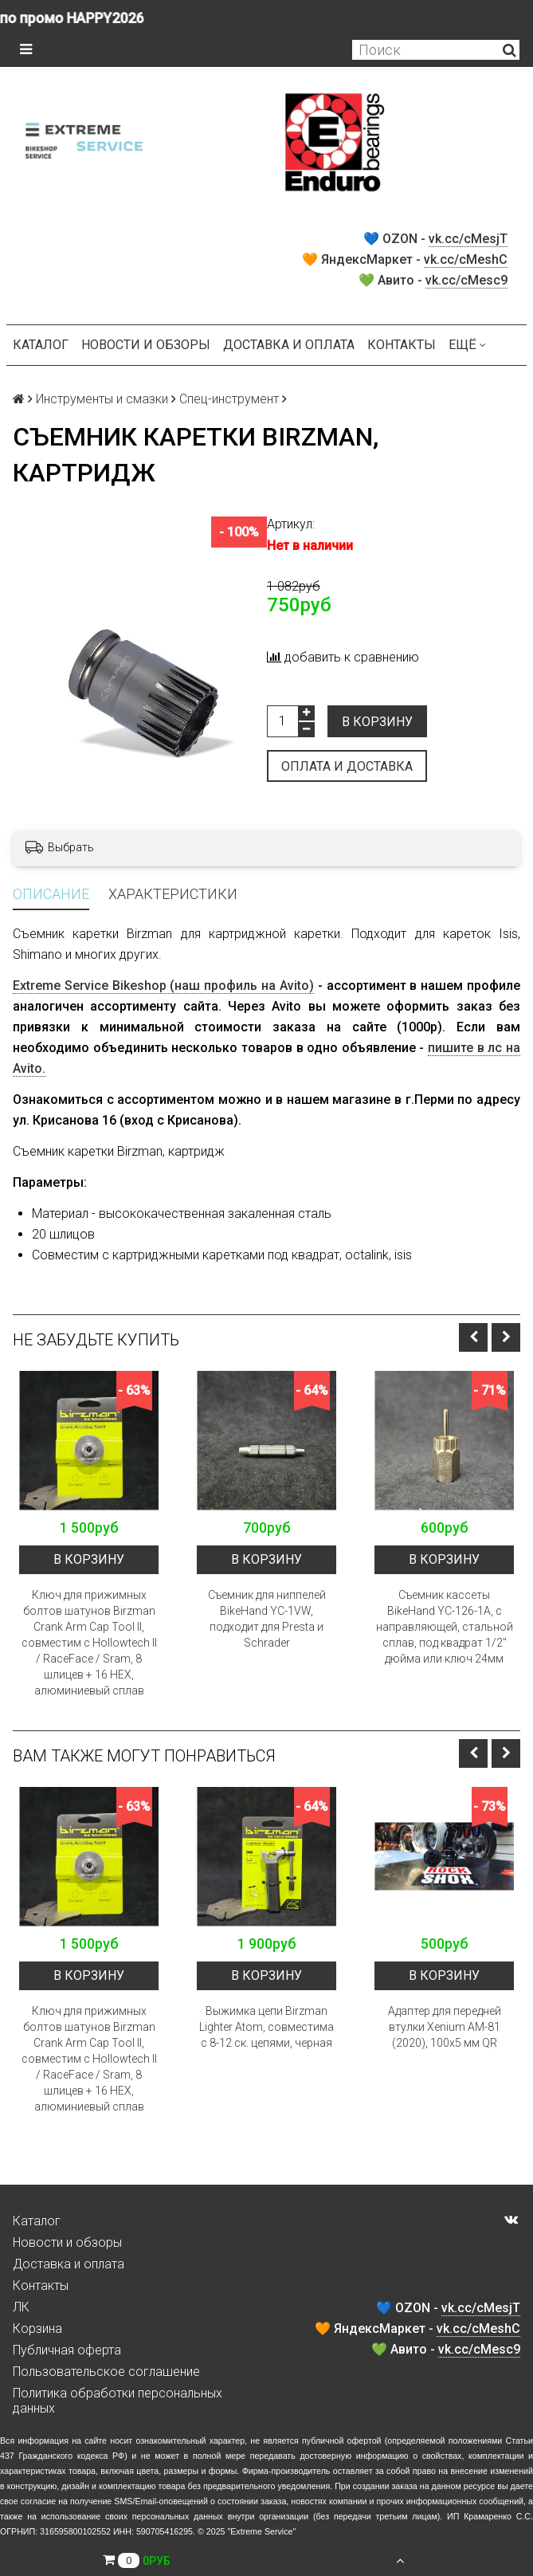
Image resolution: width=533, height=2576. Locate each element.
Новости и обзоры (145, 344)
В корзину (377, 721)
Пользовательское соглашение (106, 2371)
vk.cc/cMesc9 (466, 280)
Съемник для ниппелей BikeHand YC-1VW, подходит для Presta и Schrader (267, 1618)
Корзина (37, 2328)
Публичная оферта (67, 2350)
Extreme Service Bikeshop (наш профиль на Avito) (163, 985)
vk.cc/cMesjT (468, 238)
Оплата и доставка (347, 766)
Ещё (467, 344)
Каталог (41, 344)
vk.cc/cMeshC (466, 259)
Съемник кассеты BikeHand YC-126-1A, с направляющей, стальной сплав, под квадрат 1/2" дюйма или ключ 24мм (444, 1626)
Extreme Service (261, 2531)
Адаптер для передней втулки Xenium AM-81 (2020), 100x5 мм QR (444, 2027)
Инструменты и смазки (102, 398)
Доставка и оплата (289, 344)
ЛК (21, 2307)
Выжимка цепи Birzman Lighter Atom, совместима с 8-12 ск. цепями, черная (266, 2027)
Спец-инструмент (229, 398)
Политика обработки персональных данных (117, 2401)
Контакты (401, 344)
